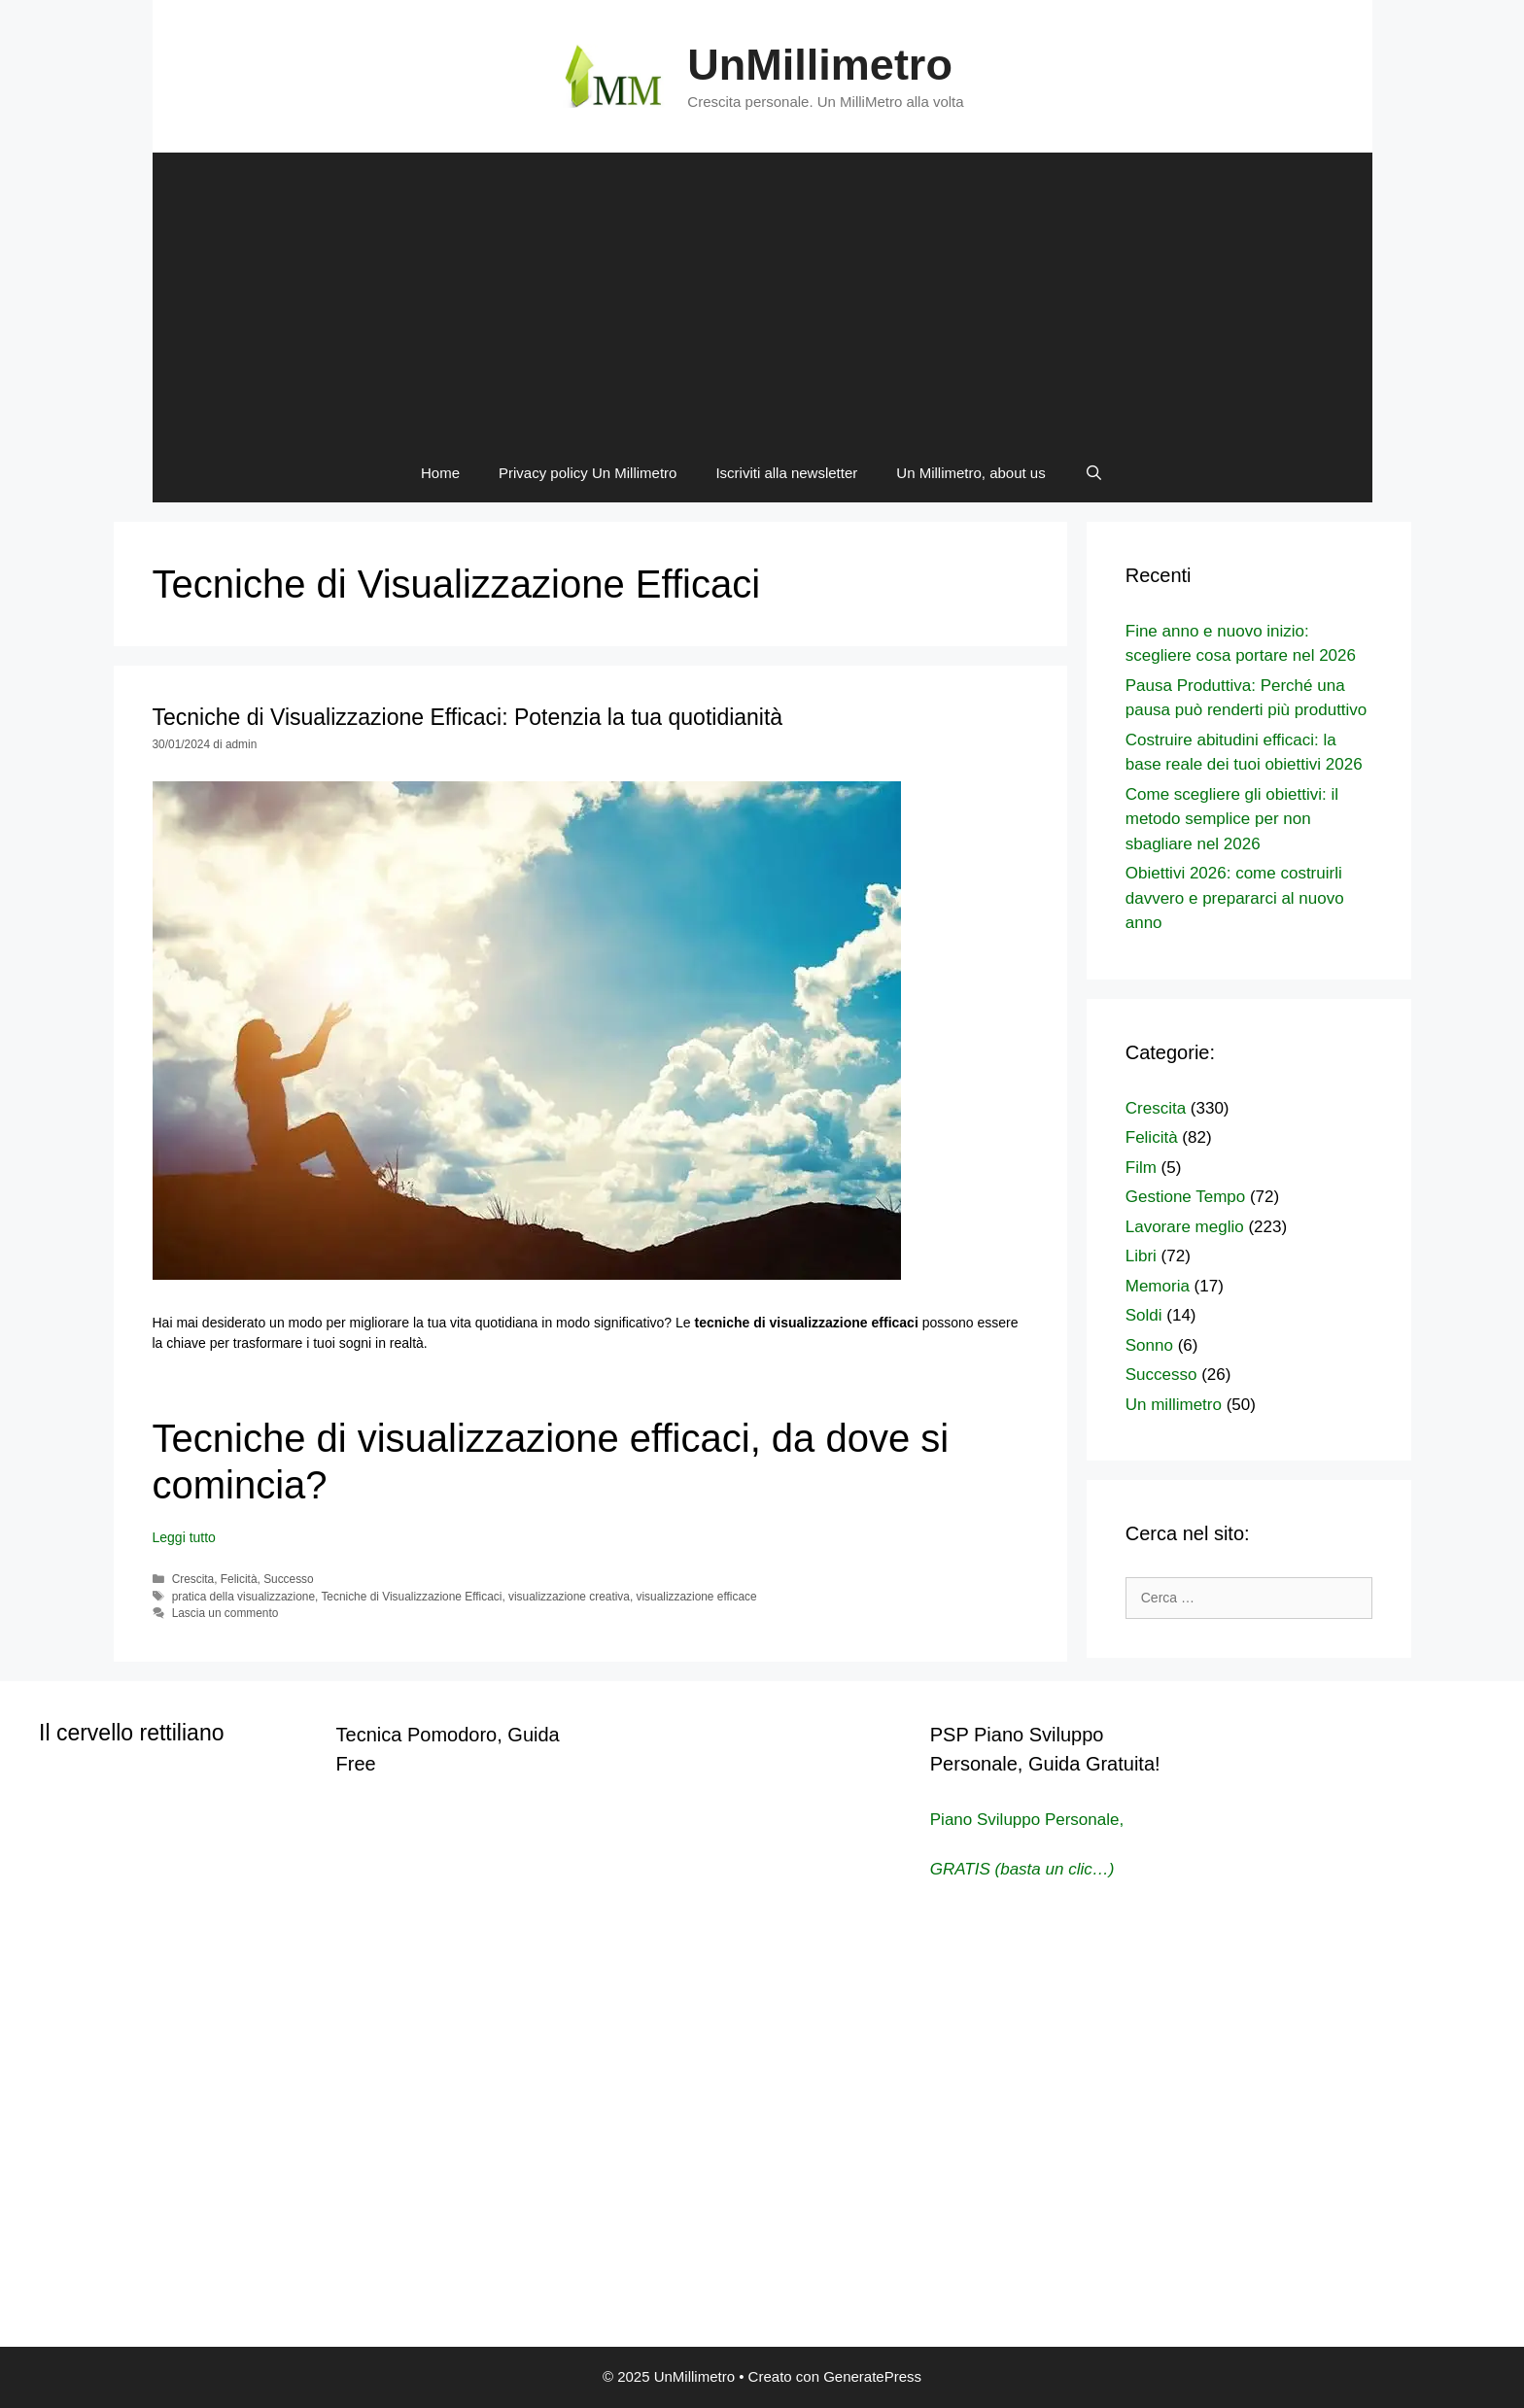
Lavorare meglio (1185, 1227)
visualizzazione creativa (569, 1596)
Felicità (239, 1579)
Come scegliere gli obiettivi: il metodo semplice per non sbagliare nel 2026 (1232, 819)
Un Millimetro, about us (970, 472)
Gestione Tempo (1185, 1196)
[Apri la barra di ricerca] (1094, 473)
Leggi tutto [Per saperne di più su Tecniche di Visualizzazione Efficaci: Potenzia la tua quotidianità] (184, 1537)
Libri (1141, 1256)
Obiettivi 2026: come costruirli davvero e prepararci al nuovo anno (1235, 898)
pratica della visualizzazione (243, 1596)
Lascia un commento (225, 1613)
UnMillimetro (819, 64)
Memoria (1158, 1286)
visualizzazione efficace (697, 1596)
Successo (288, 1579)
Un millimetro (1174, 1404)
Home (440, 472)
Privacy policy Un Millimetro (587, 472)
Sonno (1149, 1345)
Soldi (1144, 1315)
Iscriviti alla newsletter (786, 472)
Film (1141, 1167)
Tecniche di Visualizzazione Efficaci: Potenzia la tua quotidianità (468, 717)
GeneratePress (872, 2376)
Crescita (193, 1579)
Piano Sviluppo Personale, (1027, 1819)
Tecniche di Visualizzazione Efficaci (411, 1596)
